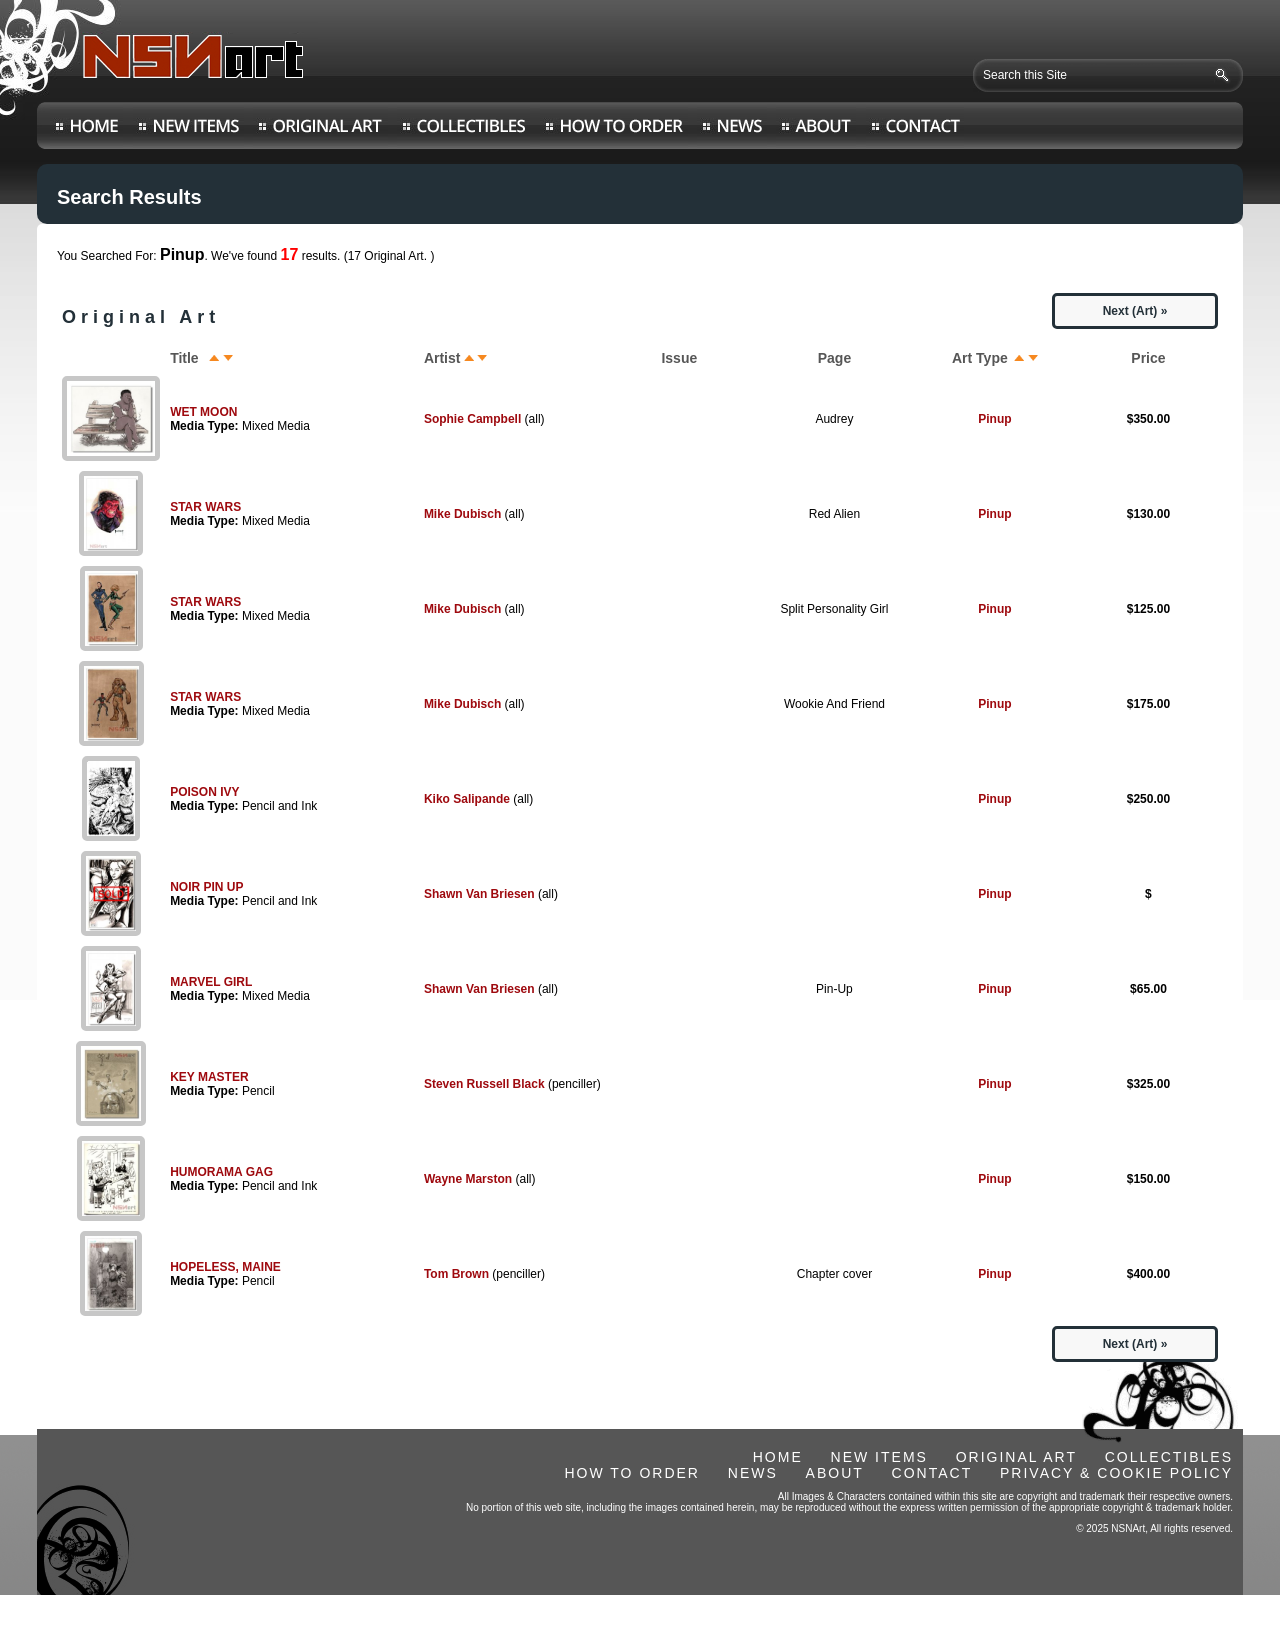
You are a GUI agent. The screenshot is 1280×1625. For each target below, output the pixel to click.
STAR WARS (205, 507)
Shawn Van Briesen (479, 894)
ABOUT (835, 1473)
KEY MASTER (209, 1077)
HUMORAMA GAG (221, 1172)
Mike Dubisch (462, 514)
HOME (778, 1457)
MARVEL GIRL (211, 982)
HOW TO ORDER (632, 1473)
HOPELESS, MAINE (225, 1267)
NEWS (753, 1473)
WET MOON (203, 412)
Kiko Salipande (467, 799)
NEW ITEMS (879, 1457)
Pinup (994, 419)
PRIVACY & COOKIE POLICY (1116, 1473)
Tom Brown (456, 1274)
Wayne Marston (468, 1179)
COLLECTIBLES (1169, 1457)
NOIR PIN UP (206, 887)
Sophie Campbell (472, 419)
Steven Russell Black (484, 1084)
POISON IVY (204, 792)
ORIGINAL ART (1016, 1457)
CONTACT (932, 1473)
